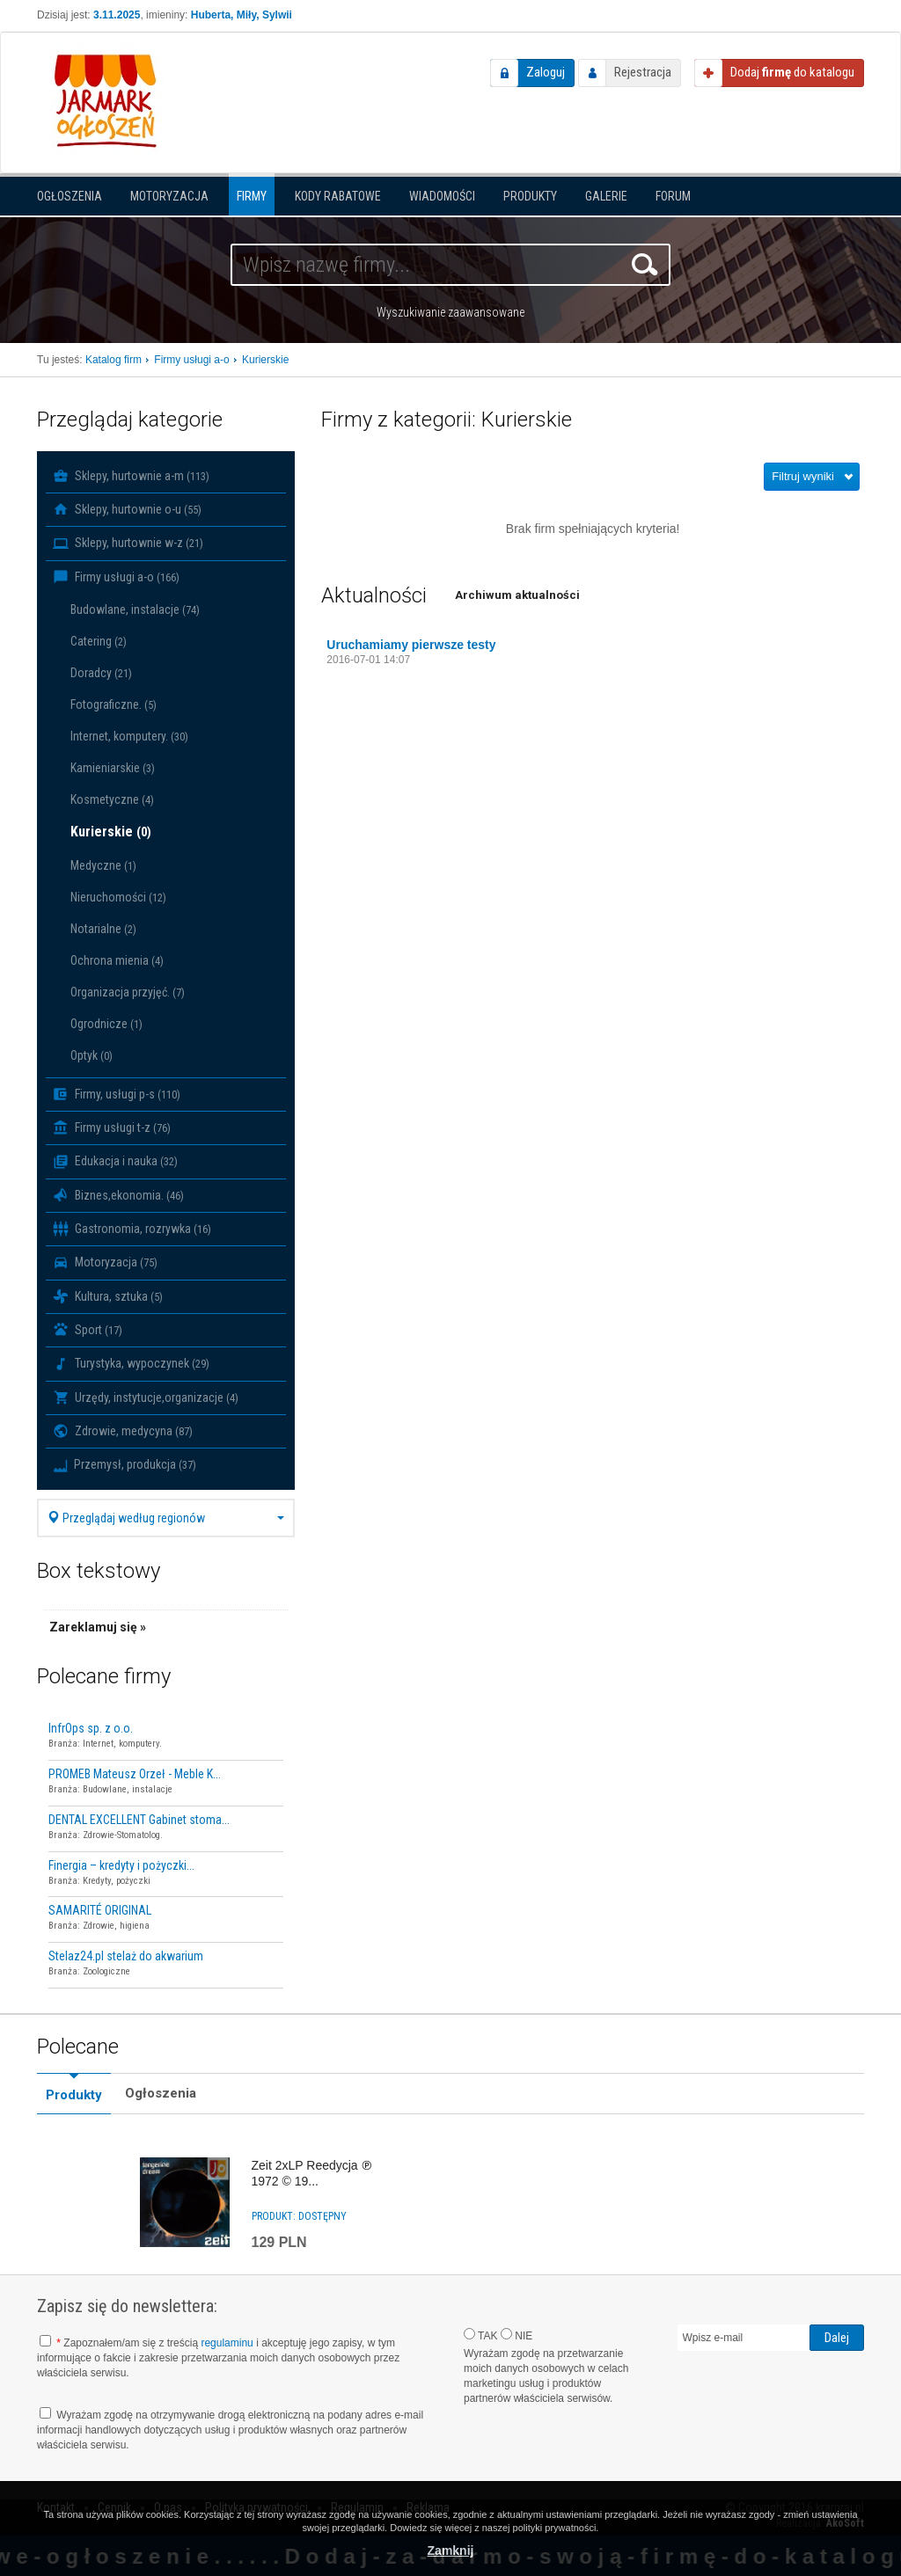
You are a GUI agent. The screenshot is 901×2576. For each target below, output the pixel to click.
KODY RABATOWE (338, 196)
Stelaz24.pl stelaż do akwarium (125, 1956)
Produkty (530, 196)
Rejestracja (642, 72)
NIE (516, 2335)
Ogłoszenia (69, 196)
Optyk (91, 1055)
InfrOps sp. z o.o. (90, 1728)
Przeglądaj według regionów (166, 1518)
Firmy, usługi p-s (116, 1094)
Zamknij (451, 2550)
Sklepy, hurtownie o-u (127, 509)
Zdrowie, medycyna (123, 1431)
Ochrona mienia (117, 960)
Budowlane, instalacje (135, 609)
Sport (87, 1330)
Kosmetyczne (112, 799)
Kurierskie (110, 831)
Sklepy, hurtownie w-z (128, 543)
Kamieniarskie (112, 768)
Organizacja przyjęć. (127, 992)
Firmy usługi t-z (112, 1127)
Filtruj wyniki (803, 476)
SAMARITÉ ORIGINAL (99, 1910)
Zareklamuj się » (97, 1627)
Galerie (606, 196)
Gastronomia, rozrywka (132, 1229)
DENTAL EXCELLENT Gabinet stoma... (139, 1820)
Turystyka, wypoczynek (131, 1364)
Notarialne (103, 929)
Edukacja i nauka (115, 1162)
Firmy (252, 196)
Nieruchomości (118, 897)
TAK (481, 2335)
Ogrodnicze (106, 1024)
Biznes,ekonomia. (118, 1195)
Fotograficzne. (113, 704)
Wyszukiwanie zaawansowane (450, 312)
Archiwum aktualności (517, 595)
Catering (98, 641)
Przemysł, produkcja (124, 1464)
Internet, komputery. (129, 736)
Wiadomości (442, 196)
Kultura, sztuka (108, 1296)
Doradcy (101, 673)
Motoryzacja (169, 196)
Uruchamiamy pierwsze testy (410, 645)
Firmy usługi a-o (116, 577)
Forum (673, 196)
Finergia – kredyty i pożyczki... (121, 1865)
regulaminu (227, 2343)
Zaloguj (545, 72)
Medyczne (103, 865)
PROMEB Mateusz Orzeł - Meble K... (134, 1774)
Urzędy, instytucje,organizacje (145, 1397)
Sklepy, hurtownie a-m (131, 476)
